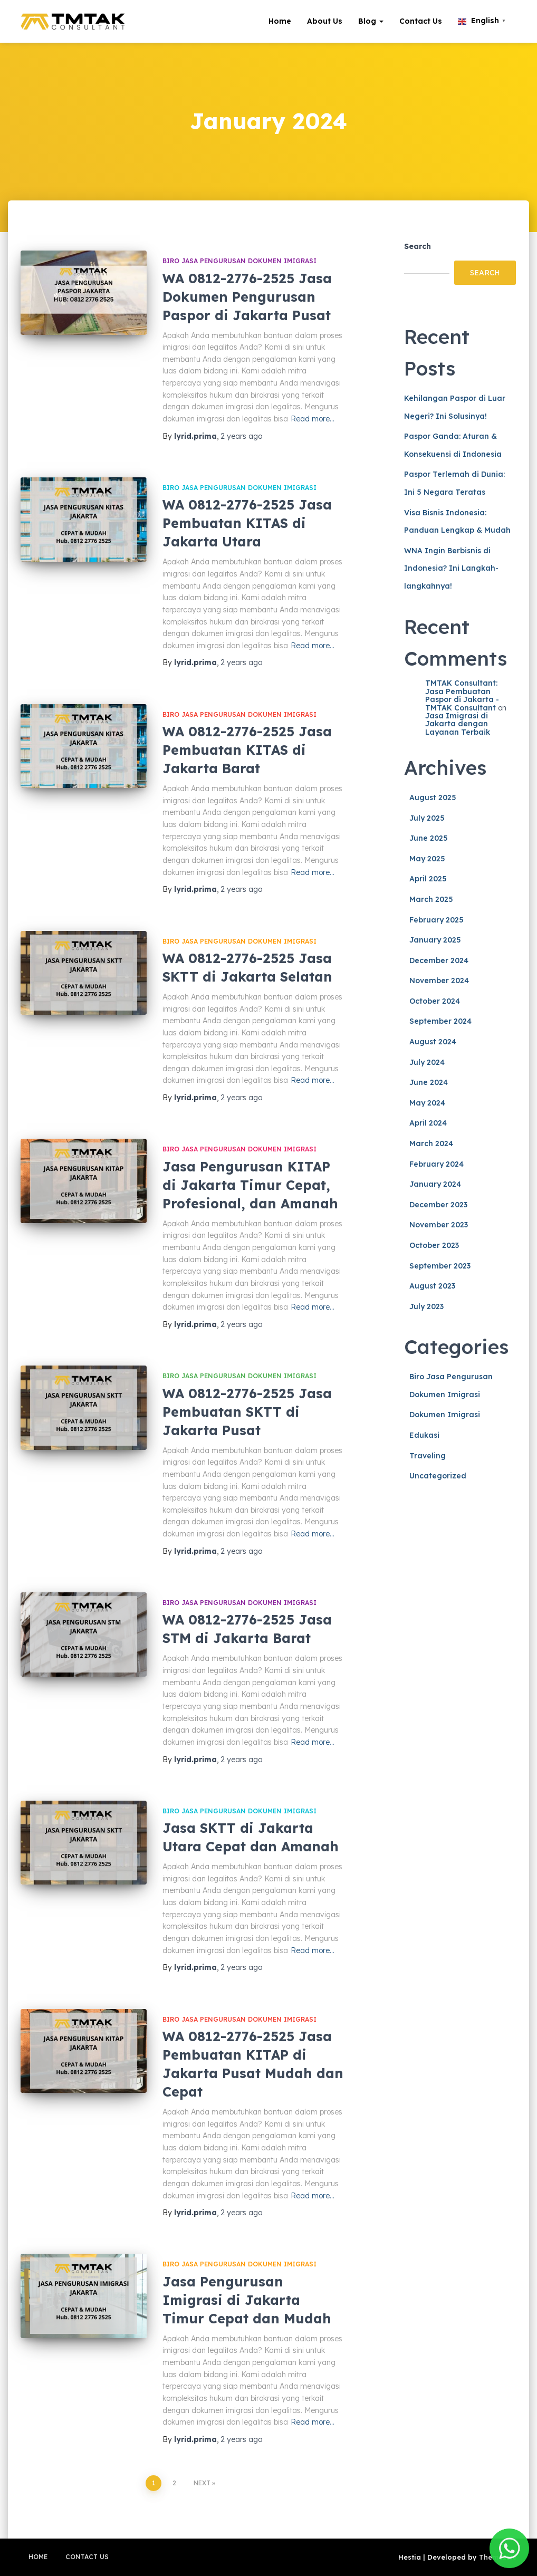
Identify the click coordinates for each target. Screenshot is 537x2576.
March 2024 (431, 1143)
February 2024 (436, 1164)
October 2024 (434, 1001)
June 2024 (428, 1082)
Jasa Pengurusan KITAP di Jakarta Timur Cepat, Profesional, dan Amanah (250, 1185)
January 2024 (435, 1184)
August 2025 (432, 797)
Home (279, 21)
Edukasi (424, 1435)
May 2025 (427, 858)
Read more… (312, 419)
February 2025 (436, 920)
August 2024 (432, 1041)
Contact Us (420, 21)
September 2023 (440, 1266)
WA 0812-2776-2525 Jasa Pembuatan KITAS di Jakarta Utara (247, 523)
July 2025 (427, 818)
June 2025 (428, 838)
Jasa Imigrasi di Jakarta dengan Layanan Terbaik (457, 724)
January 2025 (435, 940)
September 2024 (440, 1021)
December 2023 (438, 1204)
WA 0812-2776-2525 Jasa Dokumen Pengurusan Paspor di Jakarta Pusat (247, 296)
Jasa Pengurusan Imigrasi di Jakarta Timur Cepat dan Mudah (246, 2300)
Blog (370, 21)
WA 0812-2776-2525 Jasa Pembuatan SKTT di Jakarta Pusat (247, 1411)
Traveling (427, 1455)
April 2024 (428, 1123)
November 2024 (439, 980)
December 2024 (438, 960)
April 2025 (428, 878)
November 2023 (438, 1224)
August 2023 (432, 1286)
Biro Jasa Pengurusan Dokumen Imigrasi (239, 261)
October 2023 (434, 1245)
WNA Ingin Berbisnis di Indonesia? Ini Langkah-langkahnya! (451, 568)
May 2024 (427, 1103)
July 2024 (427, 1062)
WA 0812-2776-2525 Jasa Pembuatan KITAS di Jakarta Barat (247, 749)
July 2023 (426, 1306)
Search (417, 246)
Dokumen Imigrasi (444, 1414)
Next (202, 2483)
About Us (324, 21)
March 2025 (431, 899)
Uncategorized (437, 1476)
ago (241, 436)
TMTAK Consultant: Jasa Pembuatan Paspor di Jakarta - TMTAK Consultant (462, 695)
